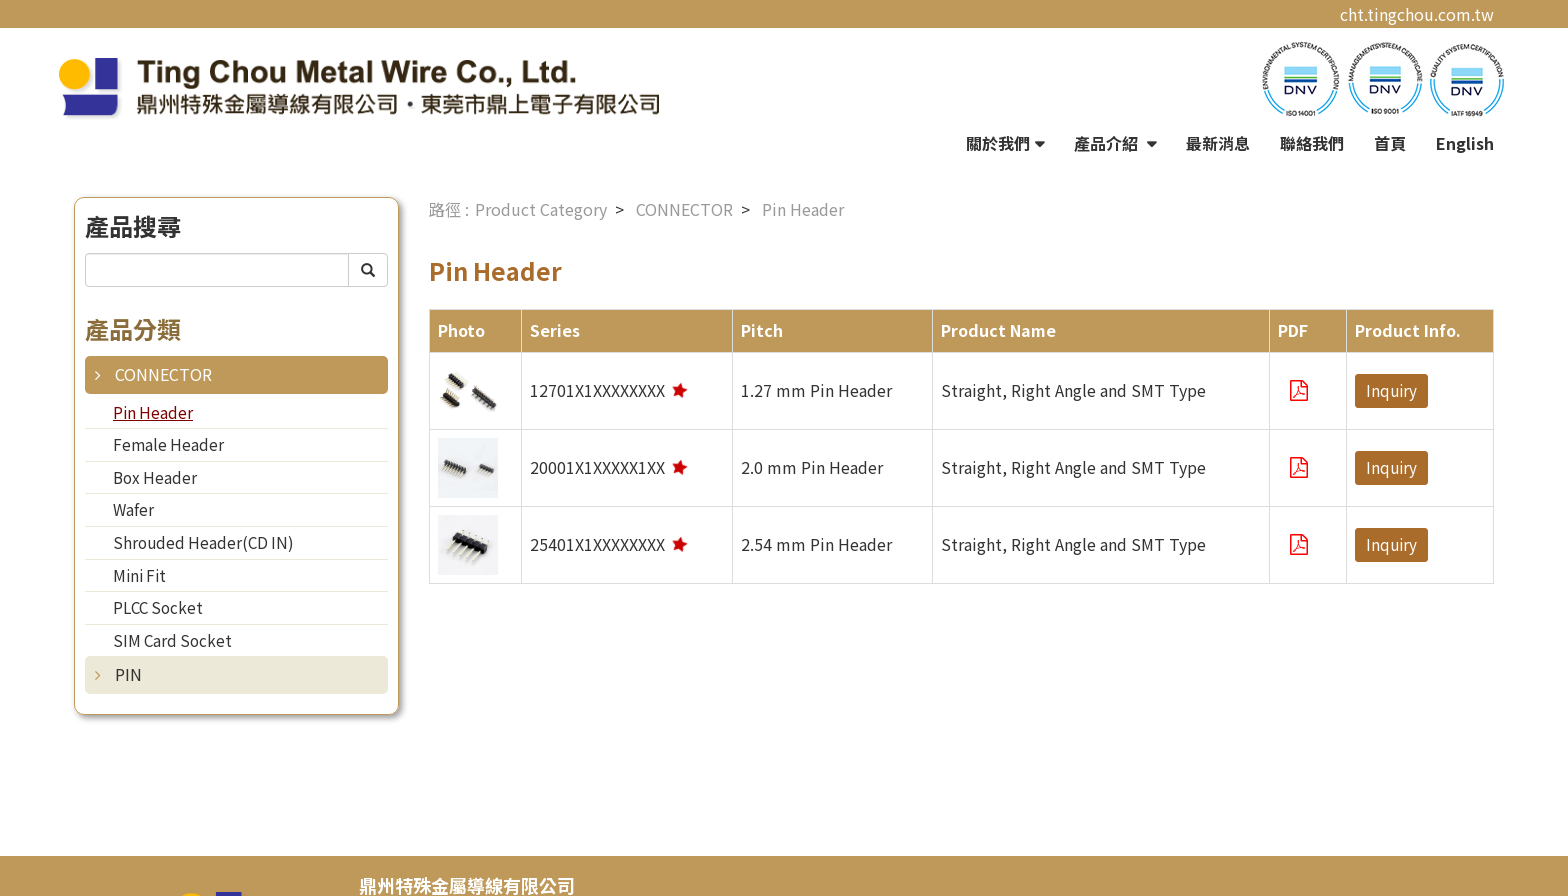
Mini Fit (139, 575)
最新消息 (1218, 143)
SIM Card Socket (172, 640)
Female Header (168, 444)
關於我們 (998, 143)
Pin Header (153, 412)
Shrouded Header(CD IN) (203, 542)
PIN (128, 674)
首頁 (1390, 143)
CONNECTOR (163, 374)
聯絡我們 (1312, 143)
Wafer (133, 509)
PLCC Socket (158, 607)
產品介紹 (1108, 143)
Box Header (155, 477)
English (1465, 143)
